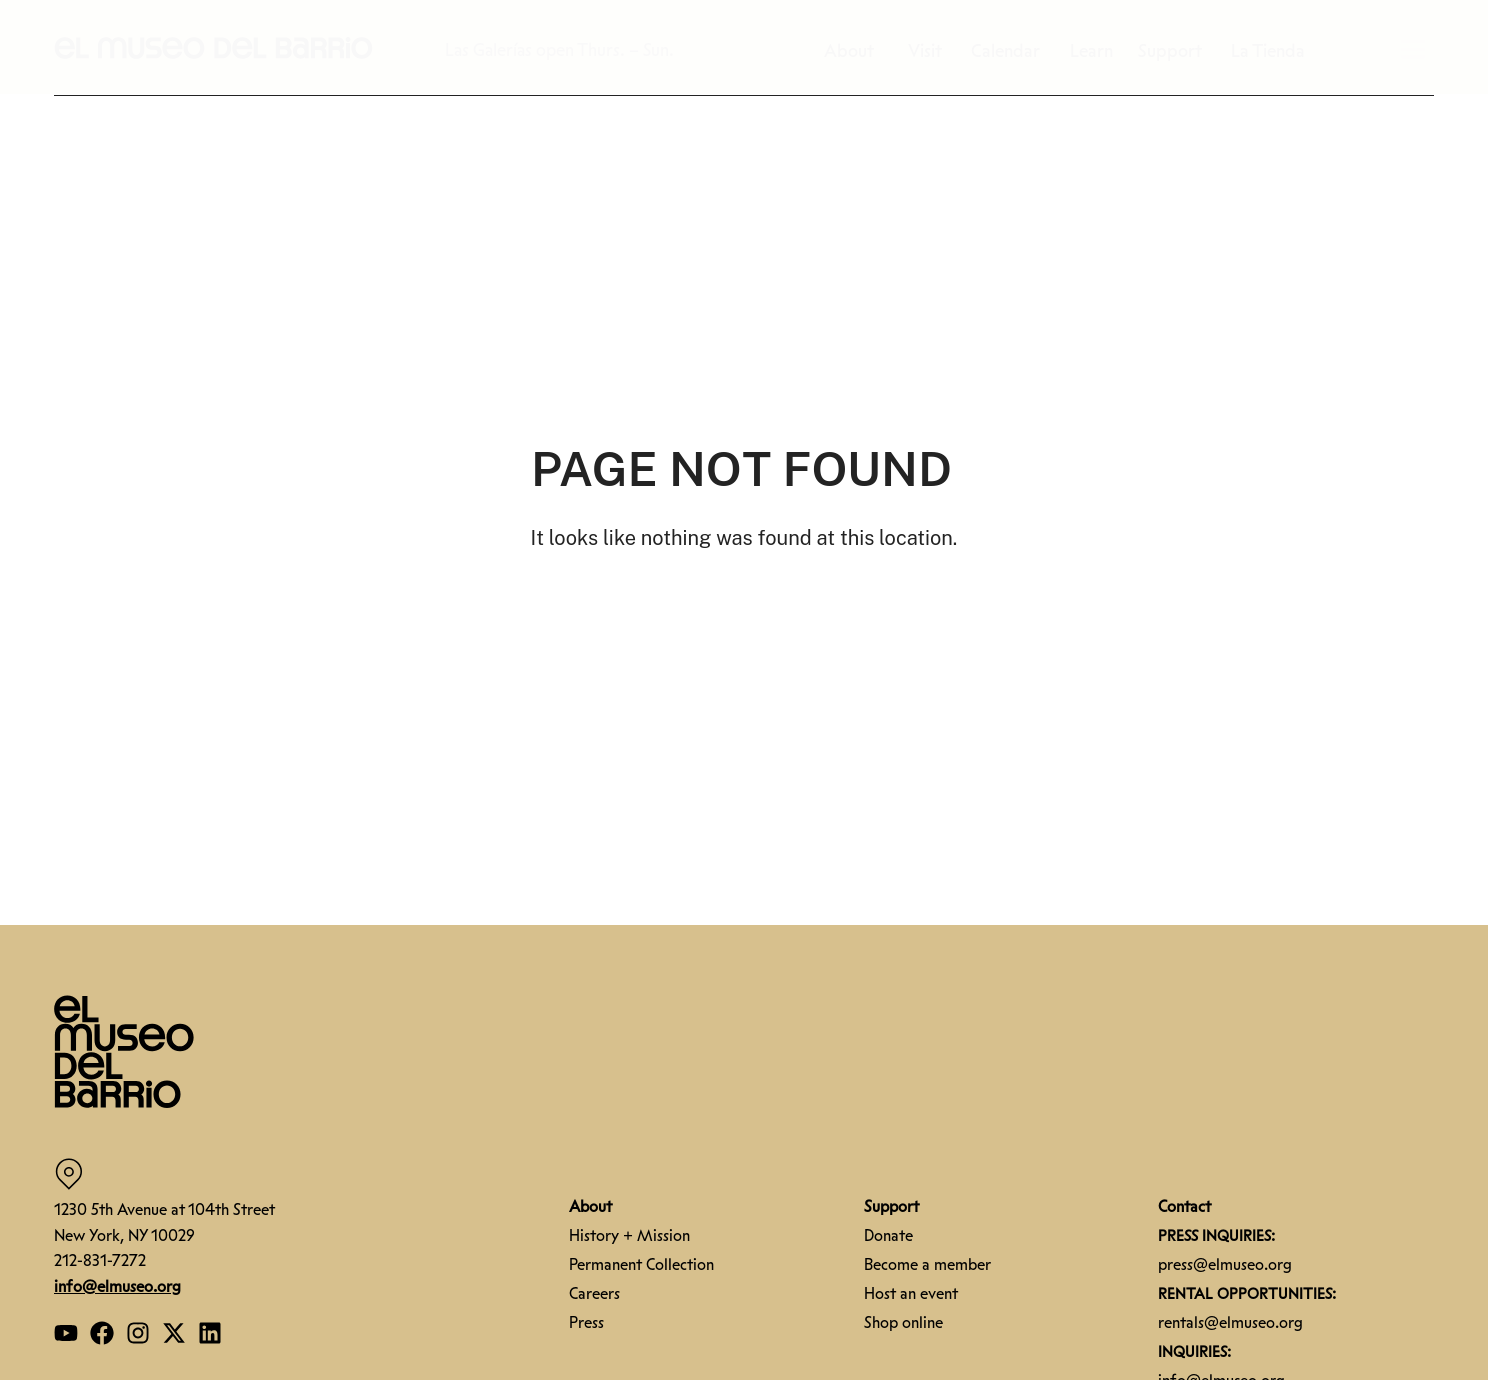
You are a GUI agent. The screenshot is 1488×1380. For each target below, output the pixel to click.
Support (1175, 51)
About (859, 51)
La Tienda (1268, 51)
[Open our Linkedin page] (210, 1333)
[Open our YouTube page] (66, 1333)
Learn (1096, 51)
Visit (930, 51)
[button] (214, 47)
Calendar (1010, 51)
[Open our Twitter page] (174, 1333)
